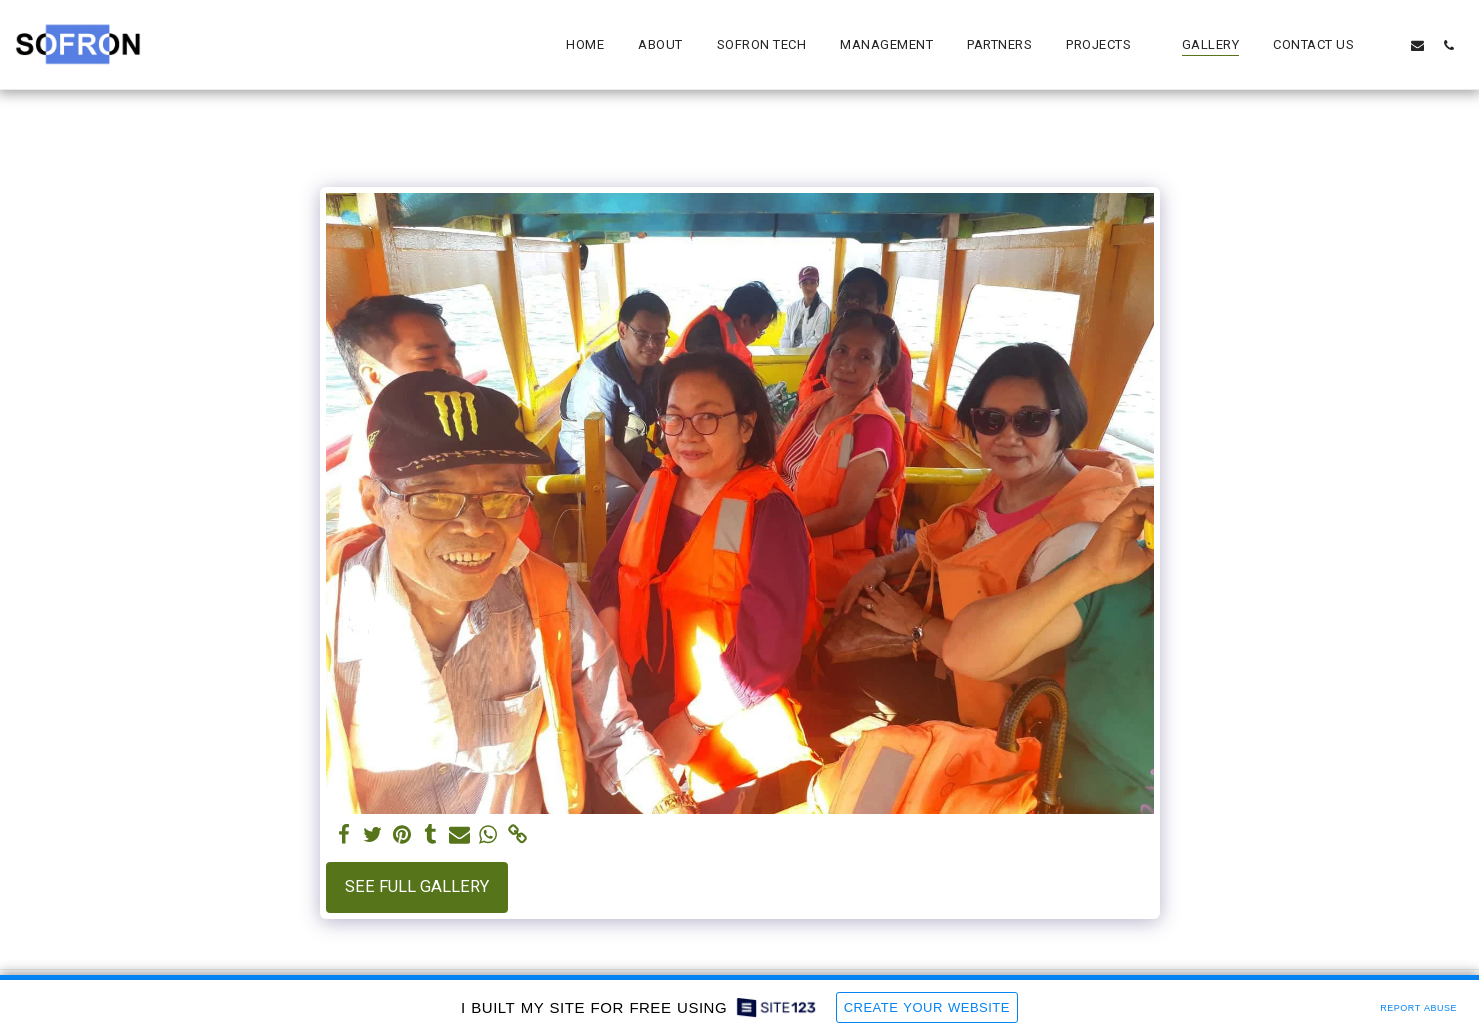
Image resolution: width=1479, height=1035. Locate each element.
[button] (1107, 45)
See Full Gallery (417, 886)
